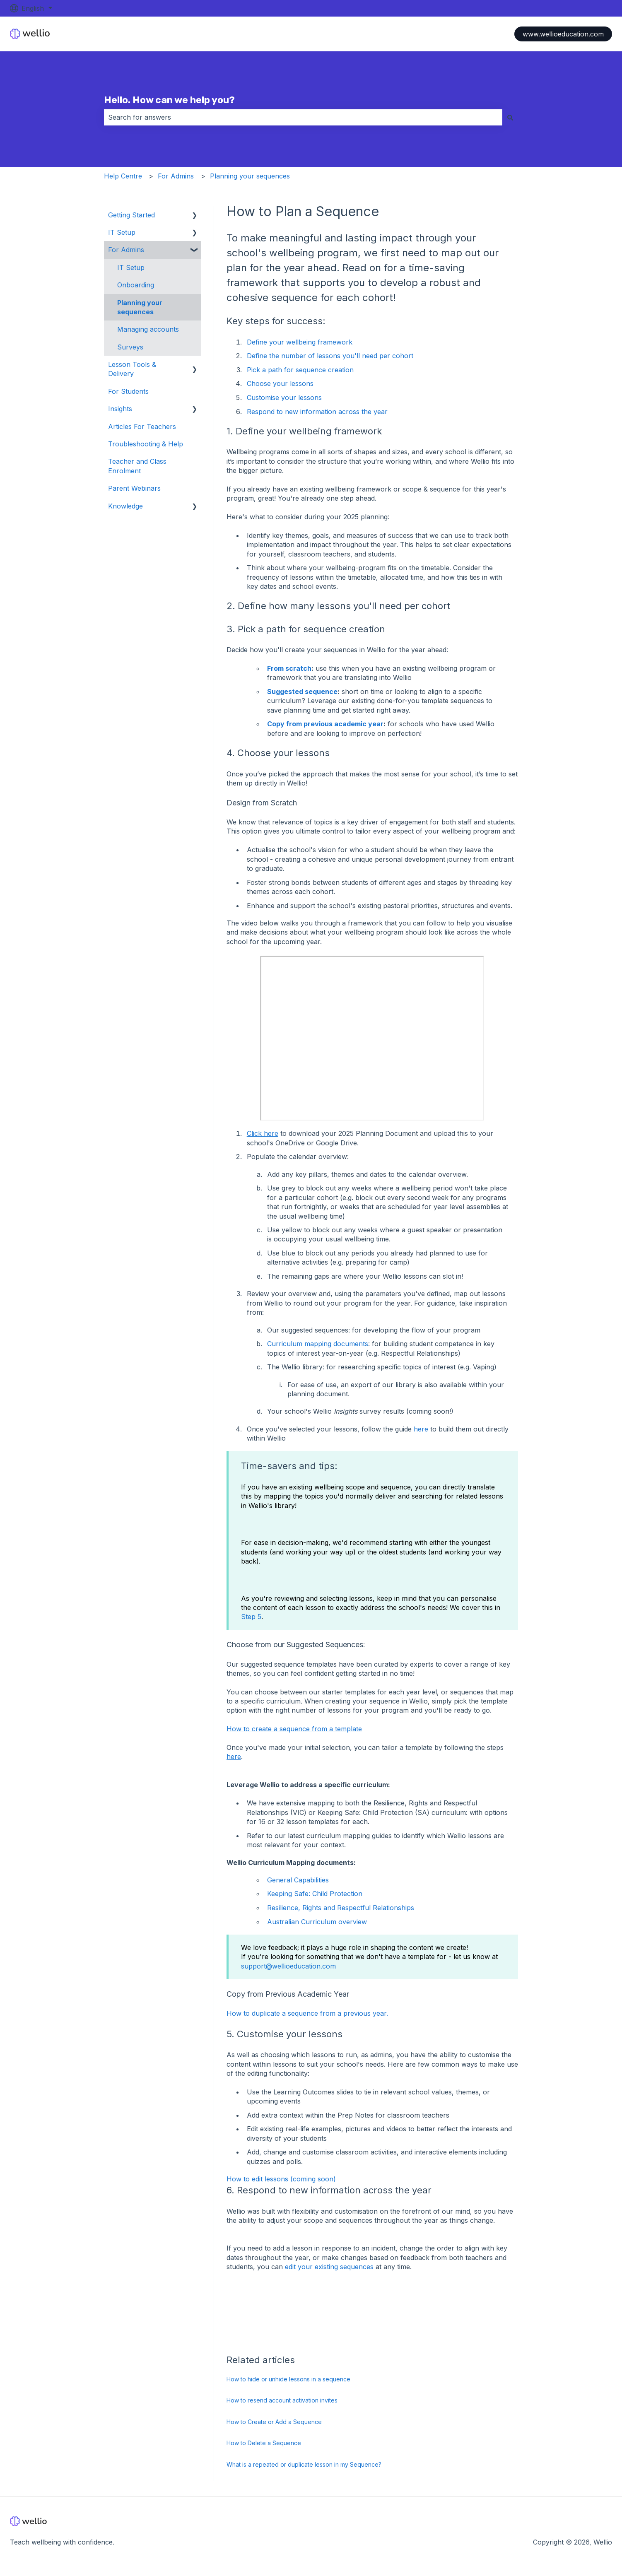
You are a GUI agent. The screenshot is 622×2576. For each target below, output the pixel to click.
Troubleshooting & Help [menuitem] (145, 444)
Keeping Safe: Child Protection (314, 1893)
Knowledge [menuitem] (125, 506)
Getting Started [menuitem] (131, 215)
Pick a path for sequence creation (300, 370)
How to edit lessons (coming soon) (281, 2179)
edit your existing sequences (329, 2267)
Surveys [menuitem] (130, 347)
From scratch (289, 668)
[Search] (510, 117)
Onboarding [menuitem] (135, 285)
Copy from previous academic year (325, 724)
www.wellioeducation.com (563, 34)
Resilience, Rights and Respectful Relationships (340, 1908)
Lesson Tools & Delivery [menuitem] (132, 369)
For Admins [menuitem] (126, 250)
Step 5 (251, 1616)
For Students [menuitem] (128, 391)
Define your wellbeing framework (299, 342)
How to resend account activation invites (282, 2400)
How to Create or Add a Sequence (274, 2421)
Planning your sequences (250, 176)
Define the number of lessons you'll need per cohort (330, 356)
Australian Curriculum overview (317, 1922)
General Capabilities (298, 1880)
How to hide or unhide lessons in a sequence (288, 2379)
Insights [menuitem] (120, 409)
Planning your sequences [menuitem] (139, 307)
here (421, 1429)
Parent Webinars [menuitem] (134, 488)
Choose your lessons (280, 383)
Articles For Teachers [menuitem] (142, 426)
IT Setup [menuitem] (121, 232)
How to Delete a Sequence (264, 2442)
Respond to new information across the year (317, 411)
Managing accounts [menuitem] (148, 329)
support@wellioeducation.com (288, 1966)
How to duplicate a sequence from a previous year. (307, 2013)
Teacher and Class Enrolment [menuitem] (137, 466)
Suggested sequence (302, 691)
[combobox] (303, 117)
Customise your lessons (284, 397)
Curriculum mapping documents (317, 1344)
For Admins (176, 176)
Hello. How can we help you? (169, 100)
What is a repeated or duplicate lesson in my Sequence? (304, 2464)
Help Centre (123, 176)
